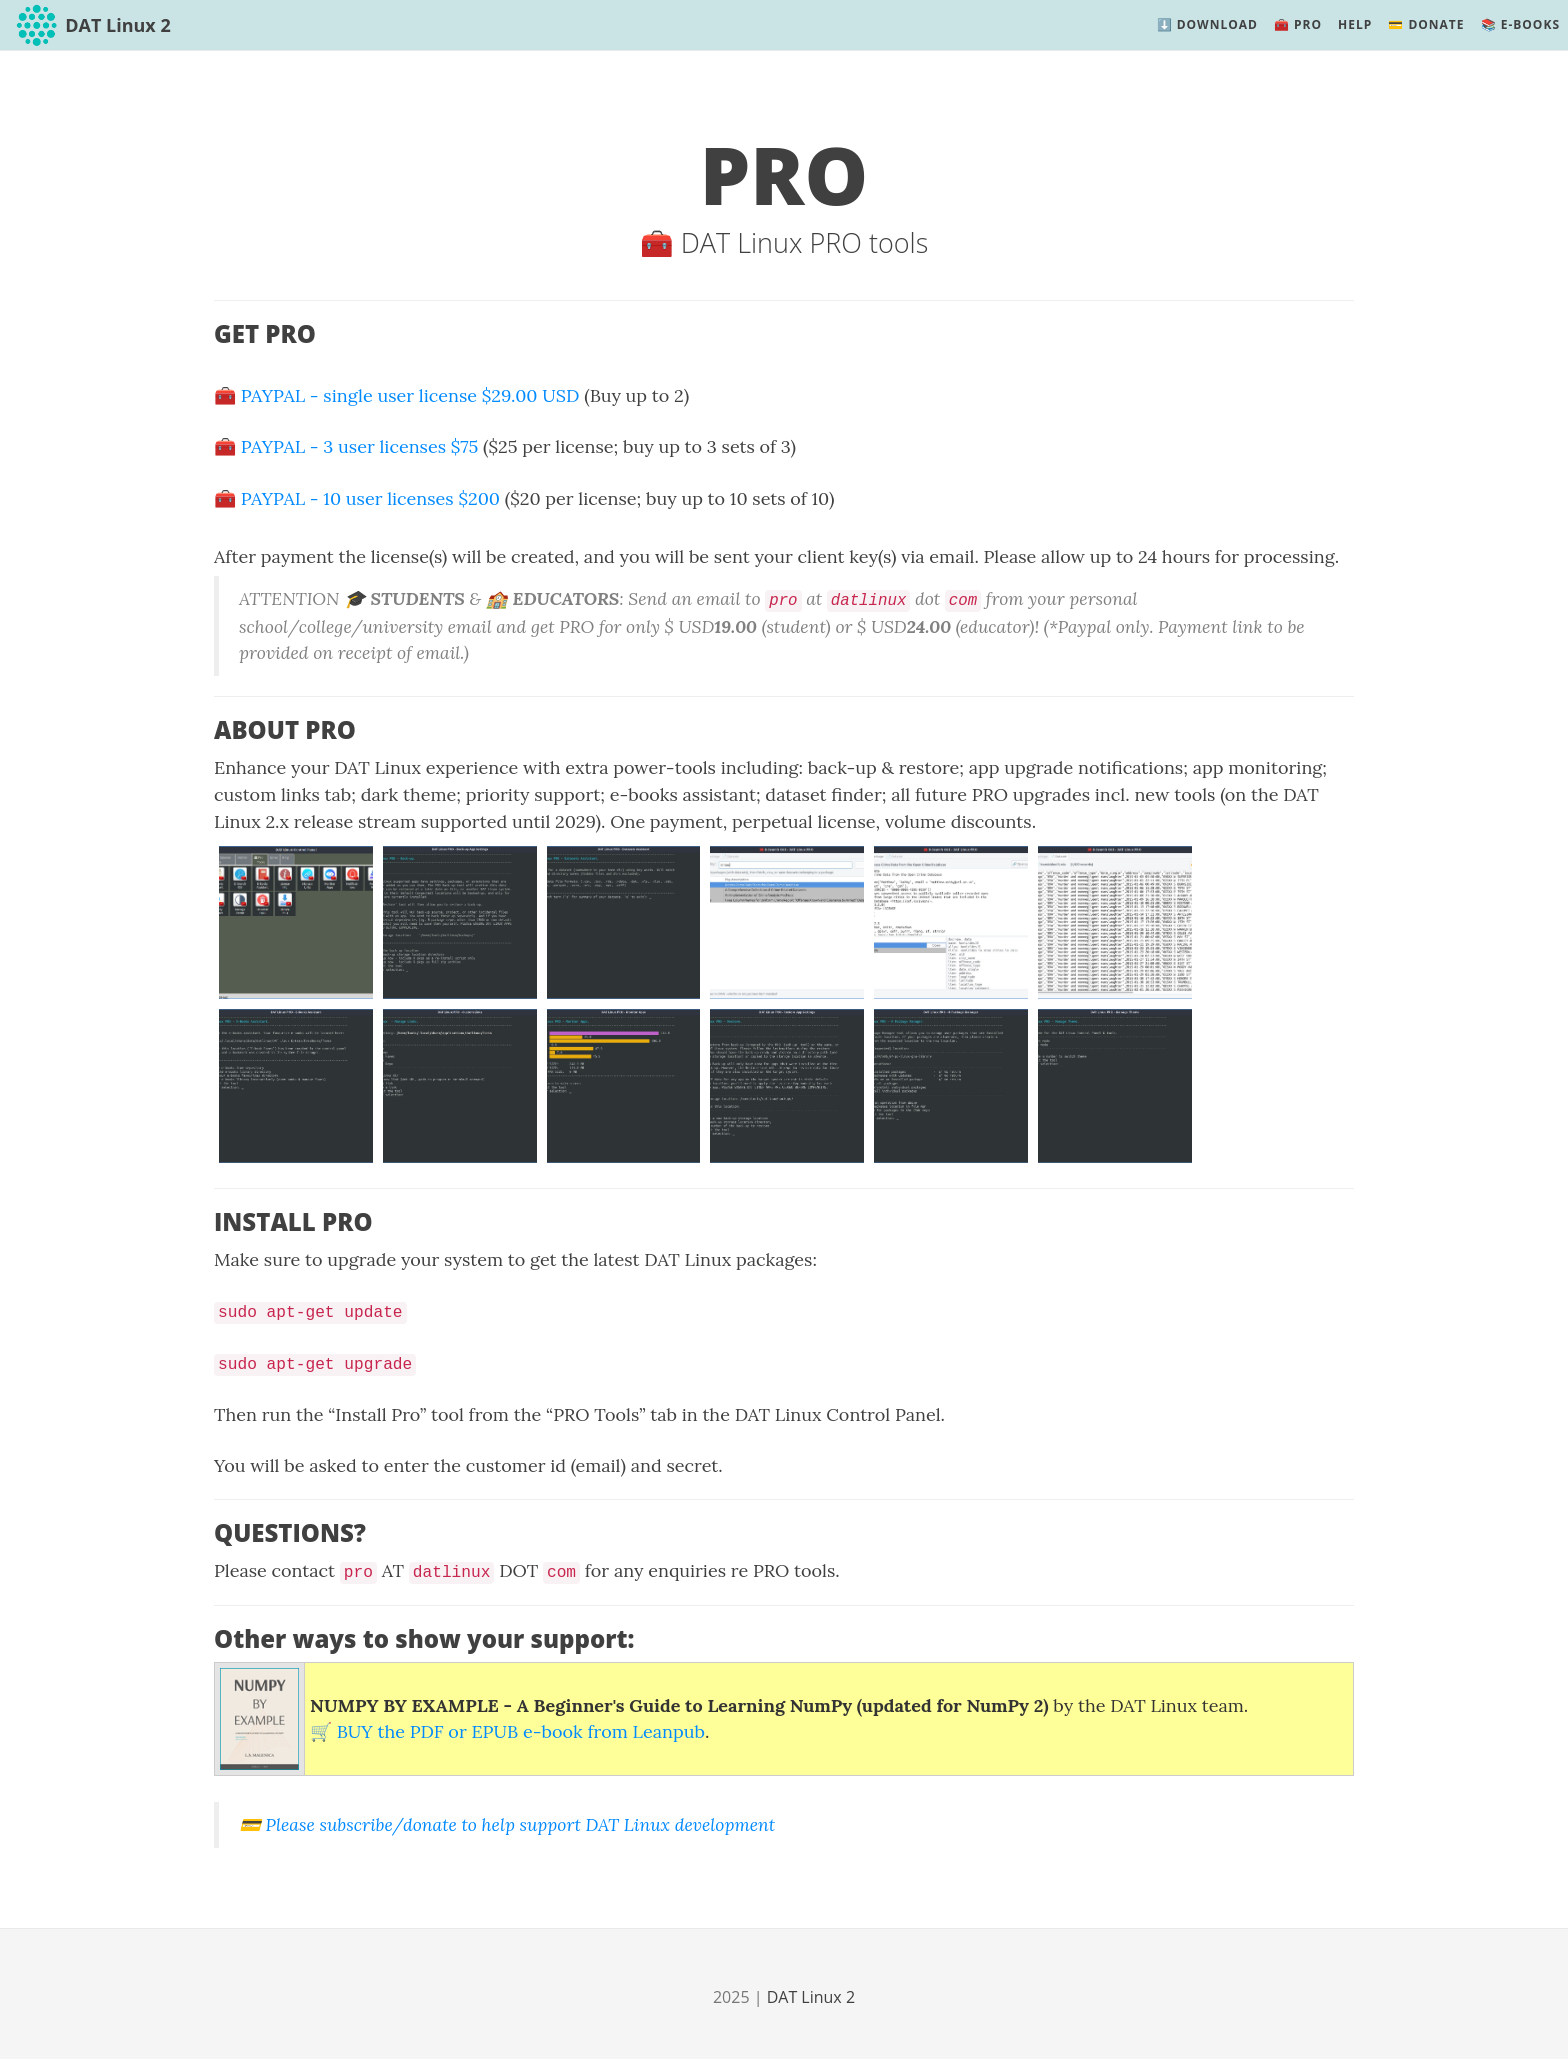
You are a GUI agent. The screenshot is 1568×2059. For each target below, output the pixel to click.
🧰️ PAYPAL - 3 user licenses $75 (346, 446)
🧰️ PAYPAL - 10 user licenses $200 (357, 498)
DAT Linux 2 (93, 45)
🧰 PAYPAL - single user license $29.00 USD (396, 395)
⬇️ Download (1207, 44)
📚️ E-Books (1520, 44)
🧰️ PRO (1298, 44)
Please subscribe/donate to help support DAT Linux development (521, 1824)
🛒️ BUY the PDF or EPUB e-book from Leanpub (507, 1731)
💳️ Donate (1426, 44)
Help (1355, 44)
